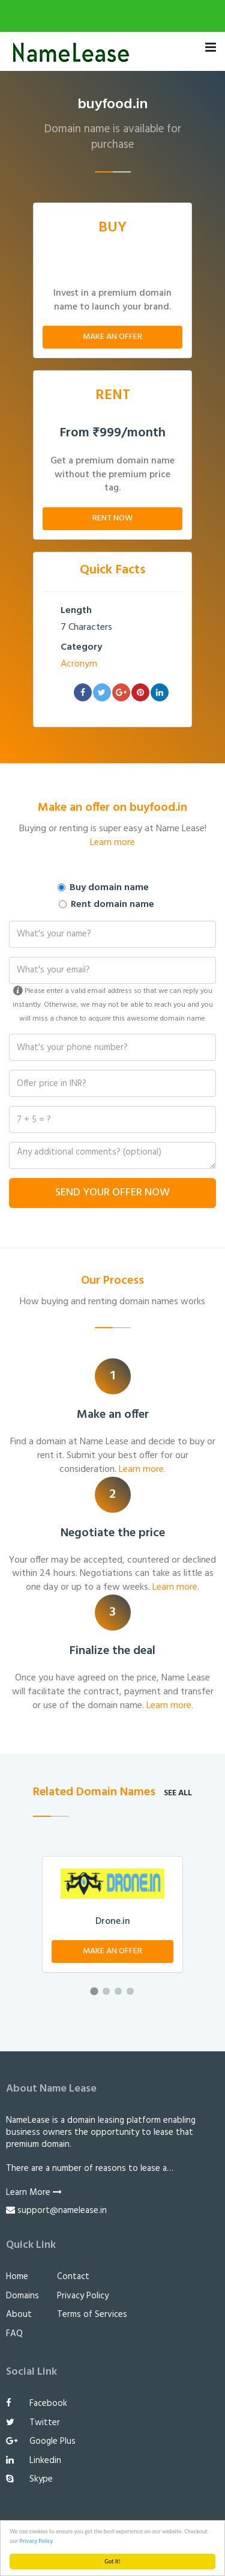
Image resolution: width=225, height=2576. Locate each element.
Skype (29, 2479)
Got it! (112, 2561)
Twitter (33, 2423)
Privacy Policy (36, 2541)
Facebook (36, 2403)
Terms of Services (92, 2314)
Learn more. (142, 1469)
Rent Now (112, 518)
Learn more (112, 842)
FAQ (14, 2334)
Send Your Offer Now (112, 1192)
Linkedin (33, 2460)
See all (178, 1793)
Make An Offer (112, 337)
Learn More (34, 2192)
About (19, 2314)
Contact (73, 2276)
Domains (22, 2296)
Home (17, 2276)
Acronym (79, 664)
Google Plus (41, 2441)
